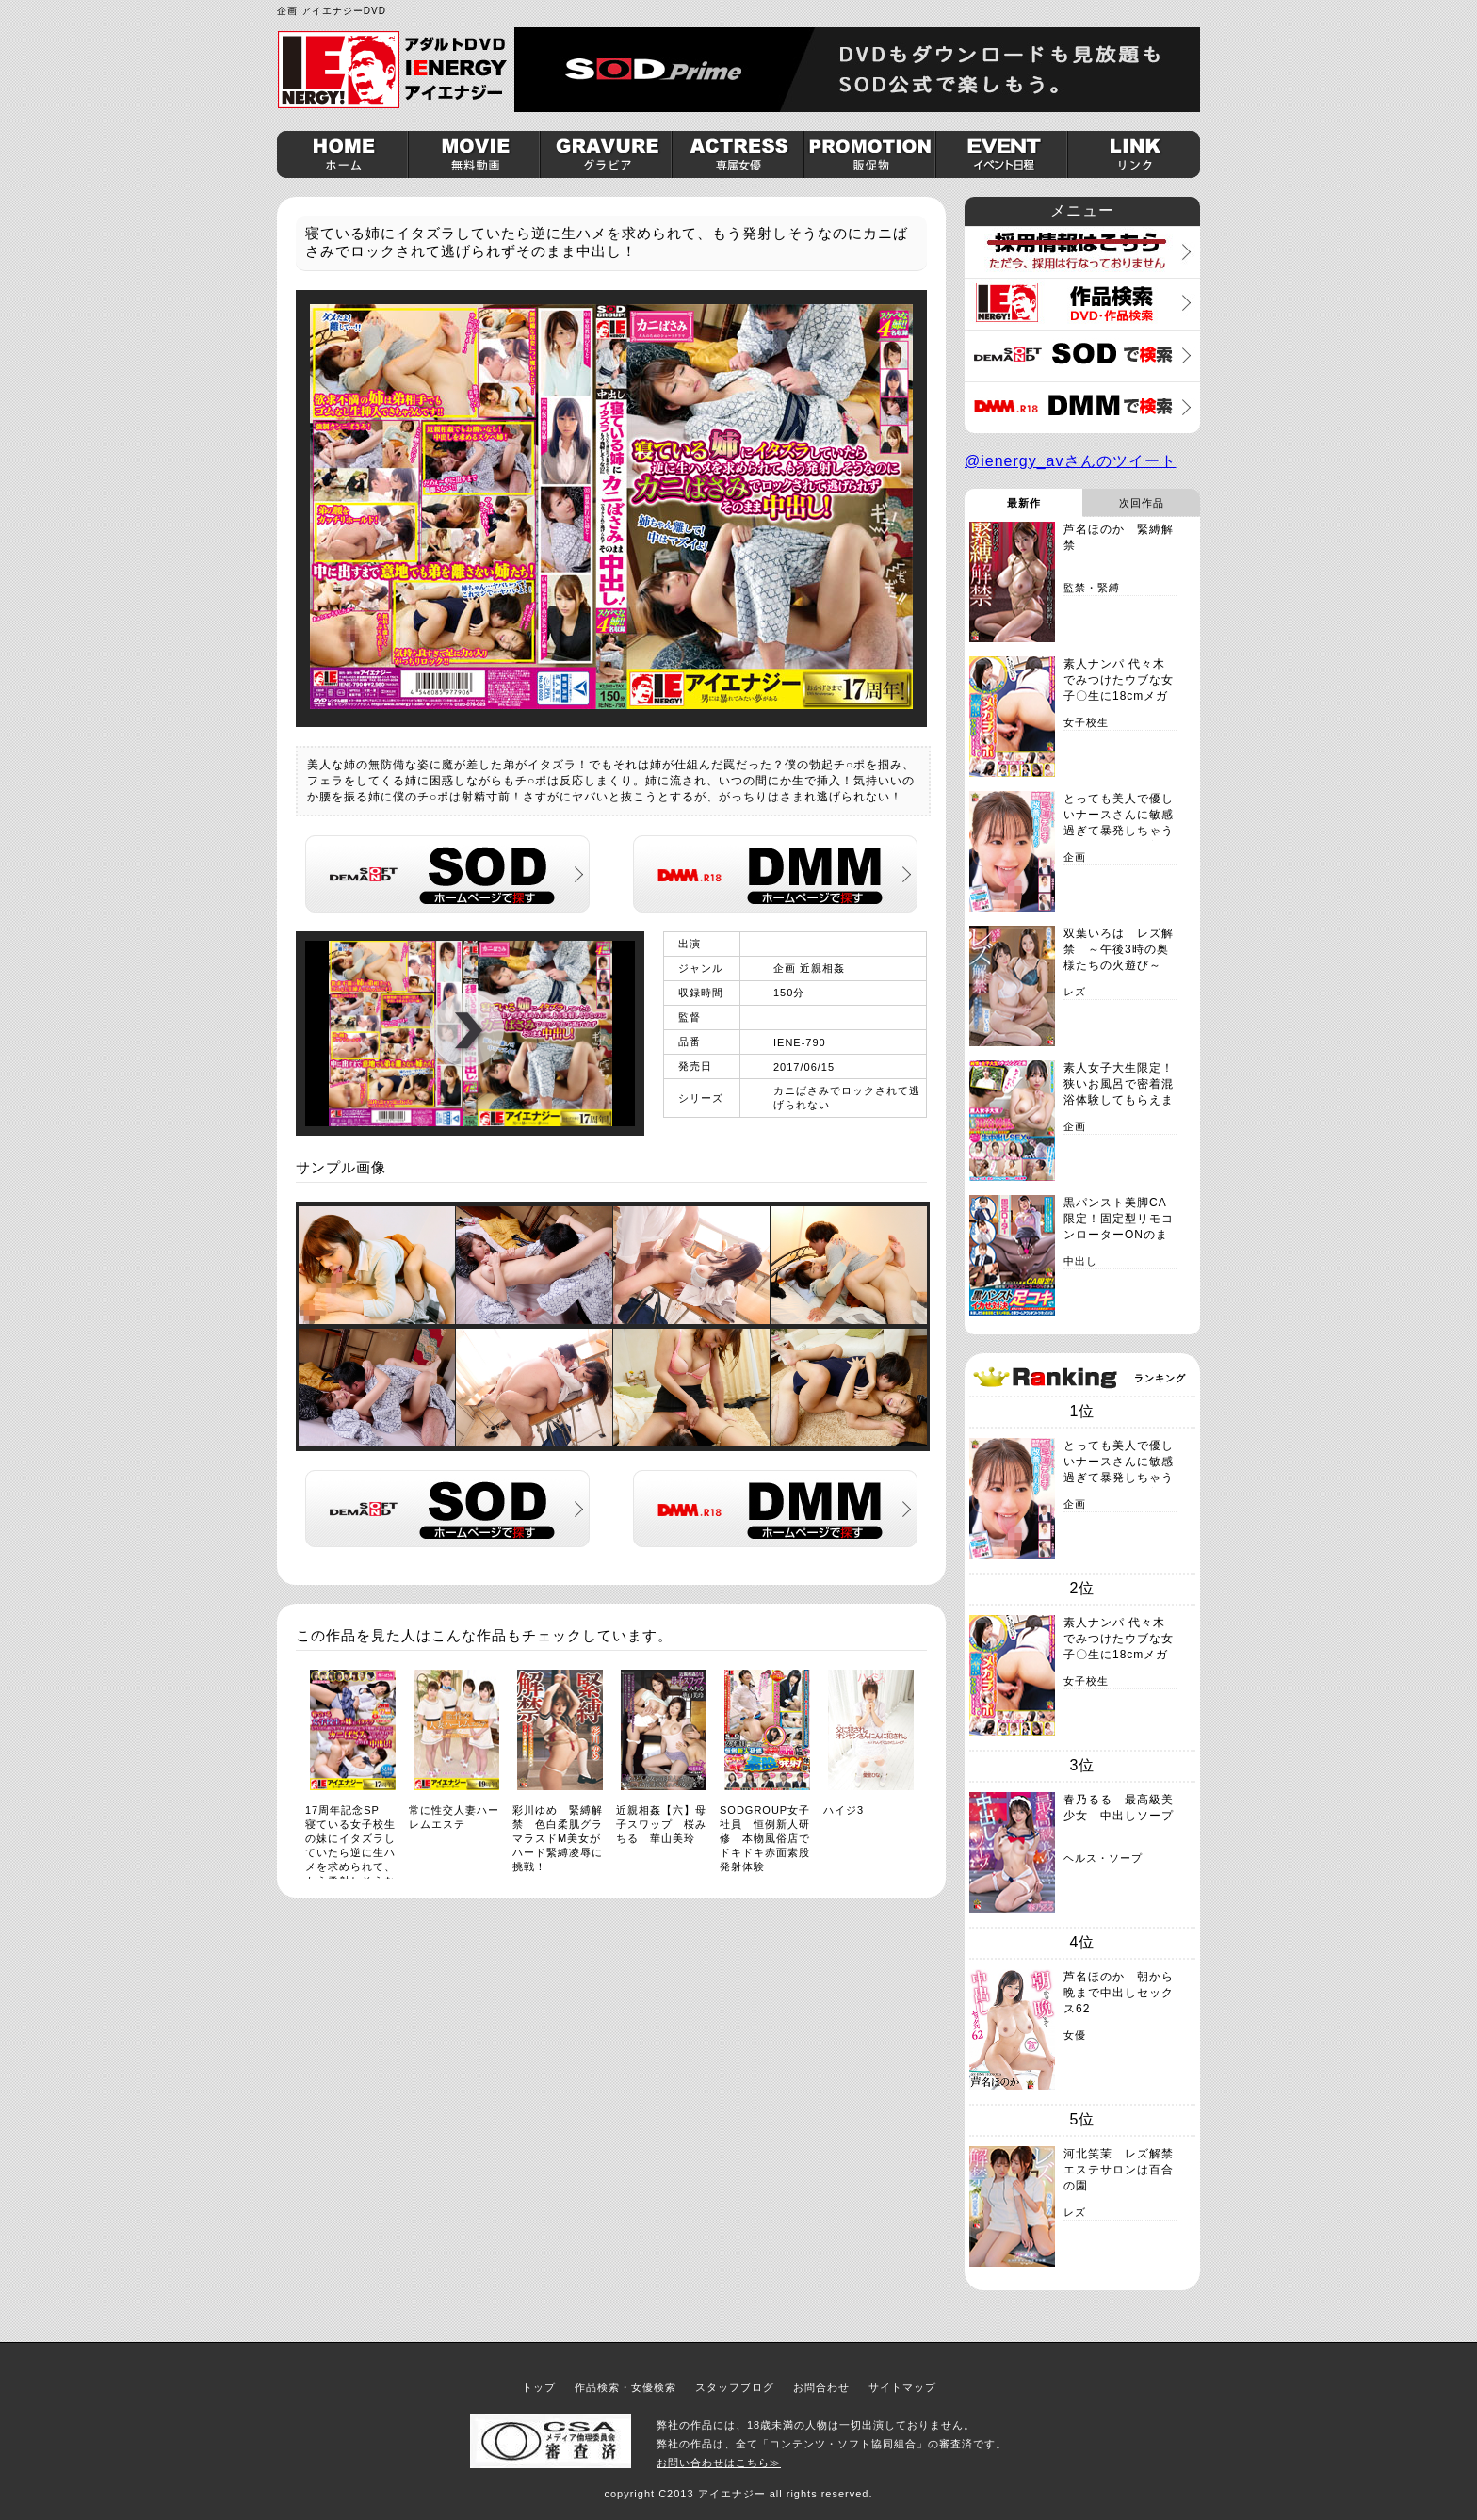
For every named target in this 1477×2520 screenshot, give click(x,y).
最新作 (1024, 503)
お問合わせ (821, 2387)
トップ (539, 2387)
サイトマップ (902, 2387)
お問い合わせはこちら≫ (719, 2462)
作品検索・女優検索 (625, 2387)
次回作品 (1141, 503)
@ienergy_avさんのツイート (1071, 461)
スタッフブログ (734, 2387)
